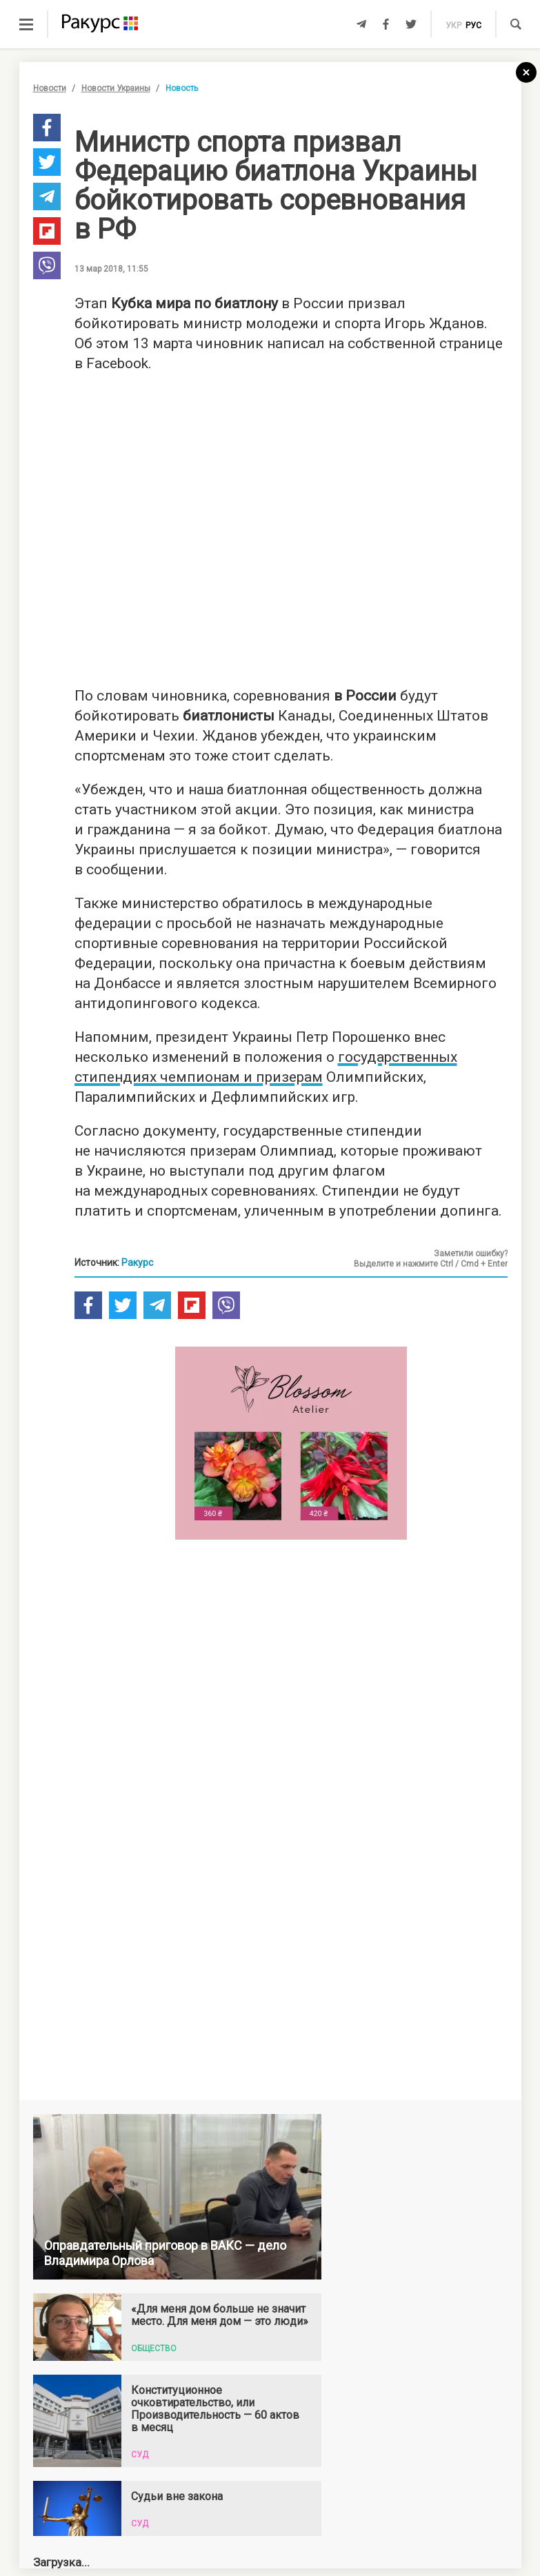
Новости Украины (115, 88)
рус (473, 25)
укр (453, 25)
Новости (49, 88)
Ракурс (137, 1262)
